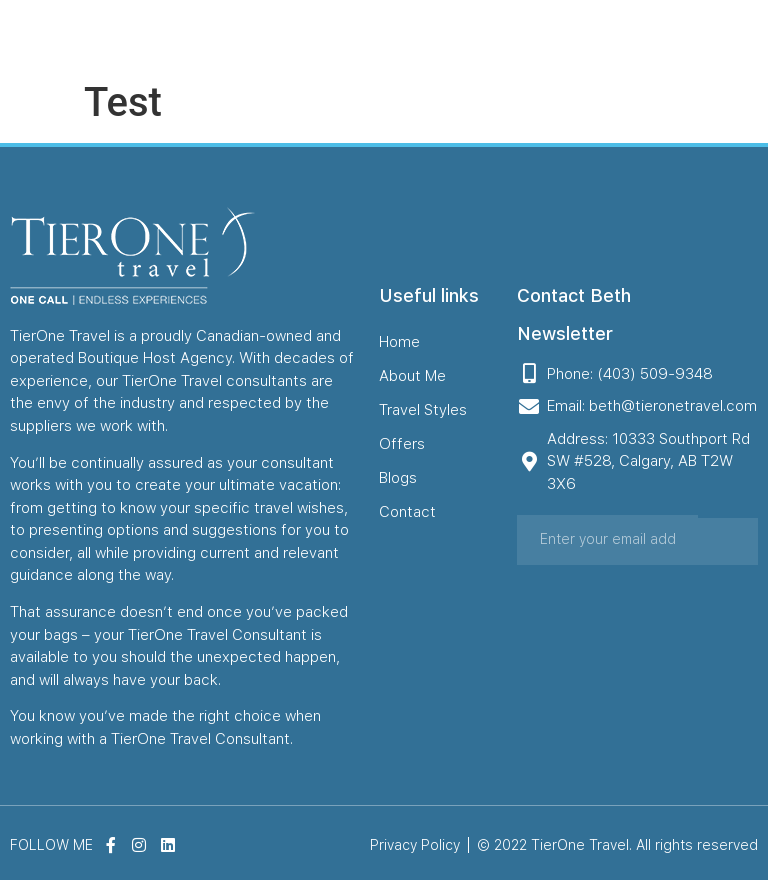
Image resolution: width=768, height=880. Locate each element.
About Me (338, 34)
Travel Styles (420, 34)
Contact (594, 34)
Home (278, 34)
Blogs (540, 34)
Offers (492, 34)
